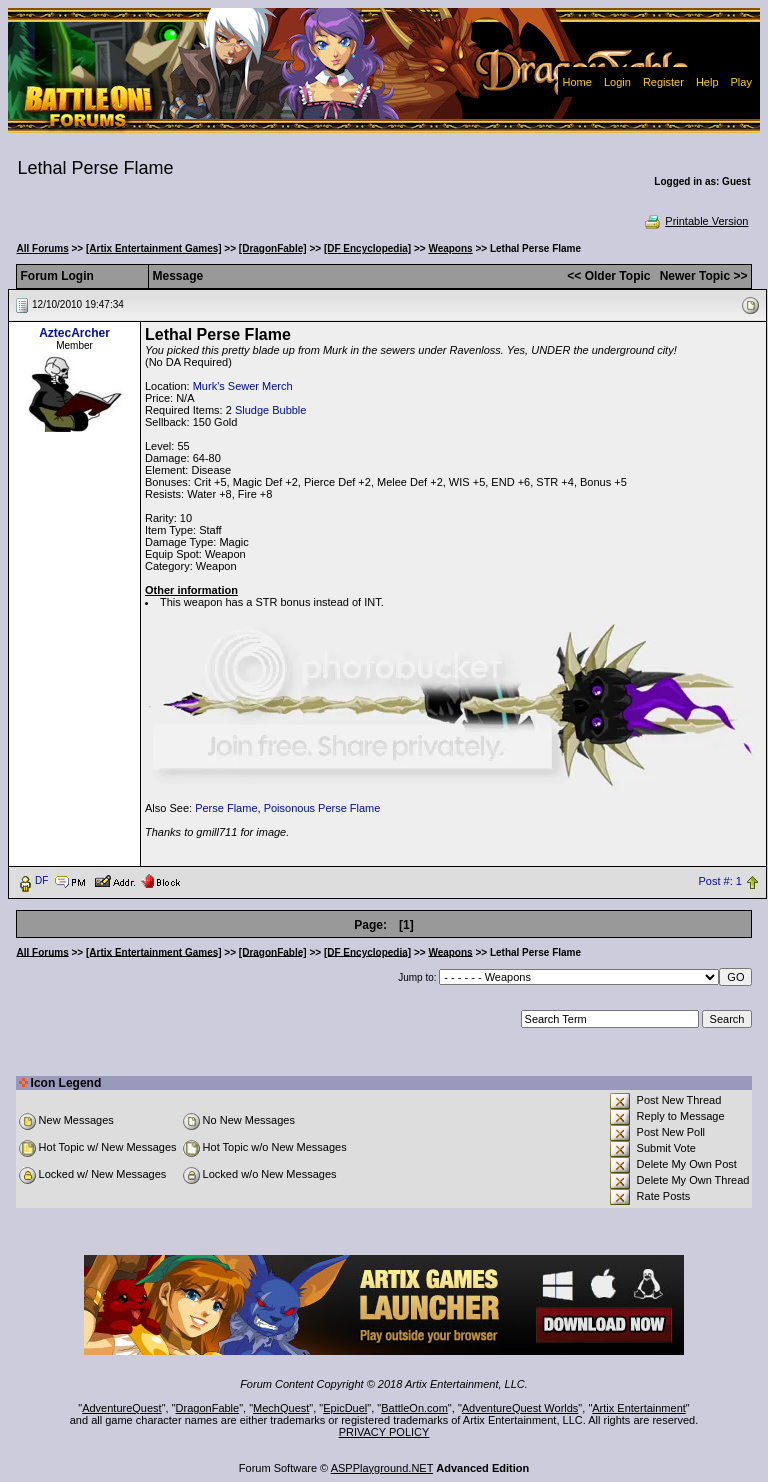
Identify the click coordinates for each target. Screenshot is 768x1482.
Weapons (450, 248)
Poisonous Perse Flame (322, 808)
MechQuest (281, 1408)
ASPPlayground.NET (382, 1468)
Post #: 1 (720, 881)
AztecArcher (74, 333)
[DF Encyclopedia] (367, 248)
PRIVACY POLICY (384, 1432)
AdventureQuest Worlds (520, 1408)
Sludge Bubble (271, 410)
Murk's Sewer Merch (243, 386)
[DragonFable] (273, 248)
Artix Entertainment (639, 1408)
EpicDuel (345, 1408)
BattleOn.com (414, 1408)
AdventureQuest (122, 1408)
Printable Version (695, 221)
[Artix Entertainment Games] (154, 248)
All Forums (43, 248)
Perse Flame (226, 808)
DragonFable (208, 1408)
